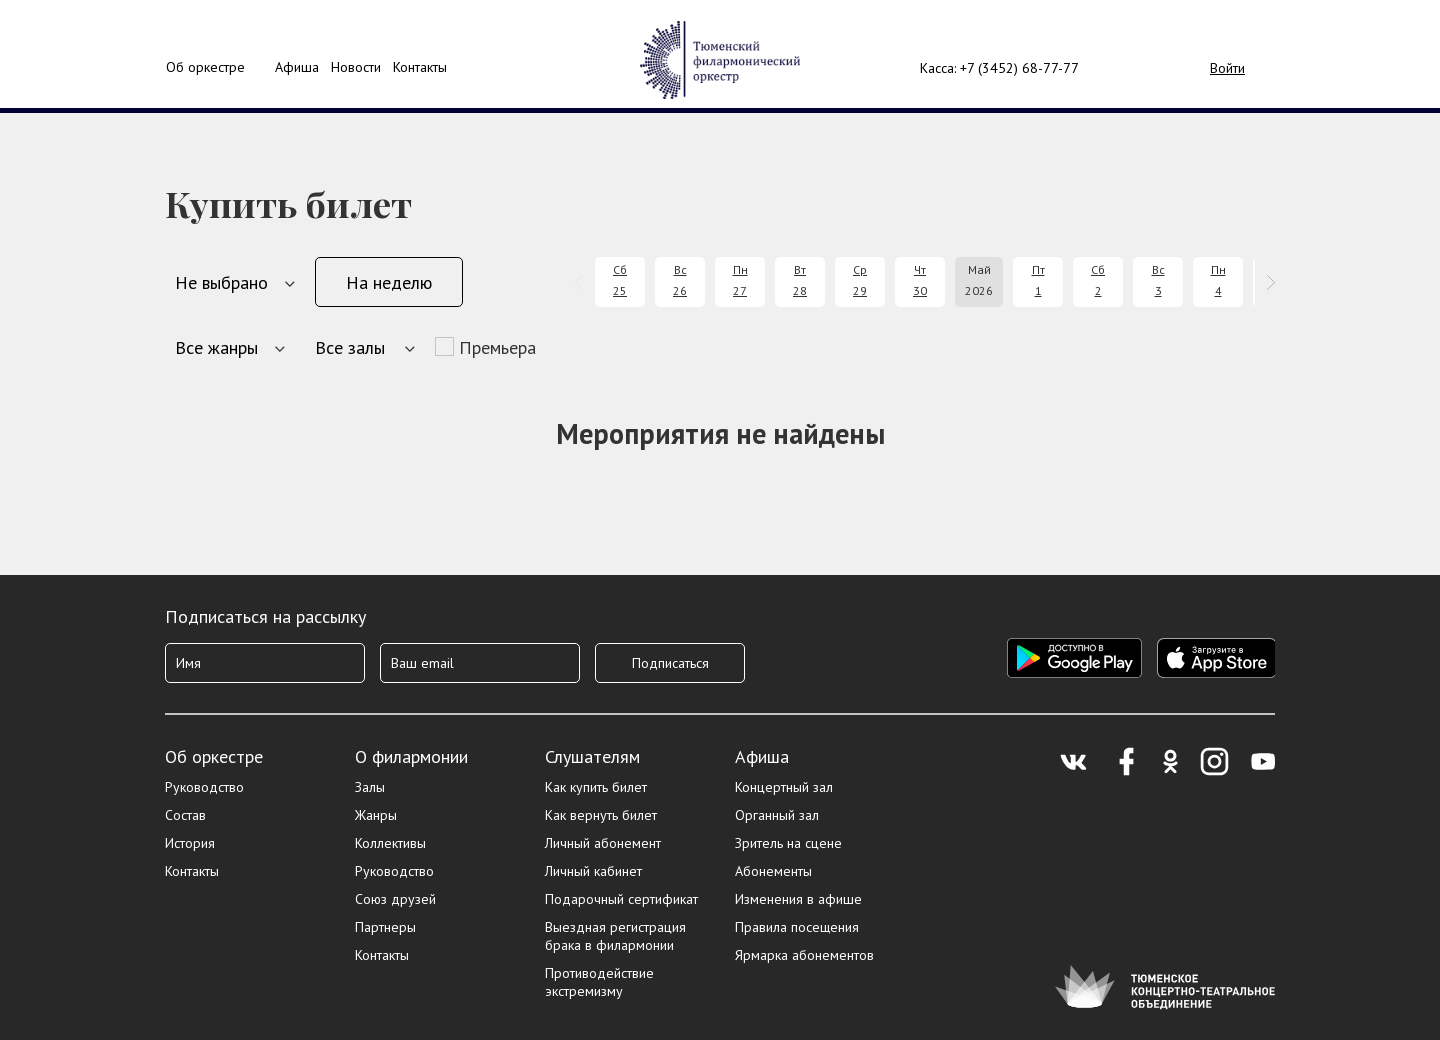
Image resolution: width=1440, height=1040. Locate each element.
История (190, 843)
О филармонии (411, 756)
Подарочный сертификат (621, 899)
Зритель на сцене (788, 843)
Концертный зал (784, 787)
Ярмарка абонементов (804, 955)
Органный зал (777, 815)
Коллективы (390, 843)
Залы (370, 787)
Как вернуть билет (601, 815)
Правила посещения (797, 927)
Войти (1227, 68)
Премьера (497, 347)
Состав (185, 815)
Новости (356, 67)
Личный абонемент (603, 843)
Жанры (376, 815)
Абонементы (773, 871)
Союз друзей (395, 899)
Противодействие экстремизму (599, 982)
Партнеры (385, 927)
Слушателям (592, 756)
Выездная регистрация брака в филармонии (615, 936)
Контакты (420, 67)
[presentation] (582, 282)
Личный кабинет (593, 871)
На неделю (389, 282)
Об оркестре (205, 67)
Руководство (204, 787)
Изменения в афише (798, 899)
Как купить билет (596, 787)
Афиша (762, 756)
